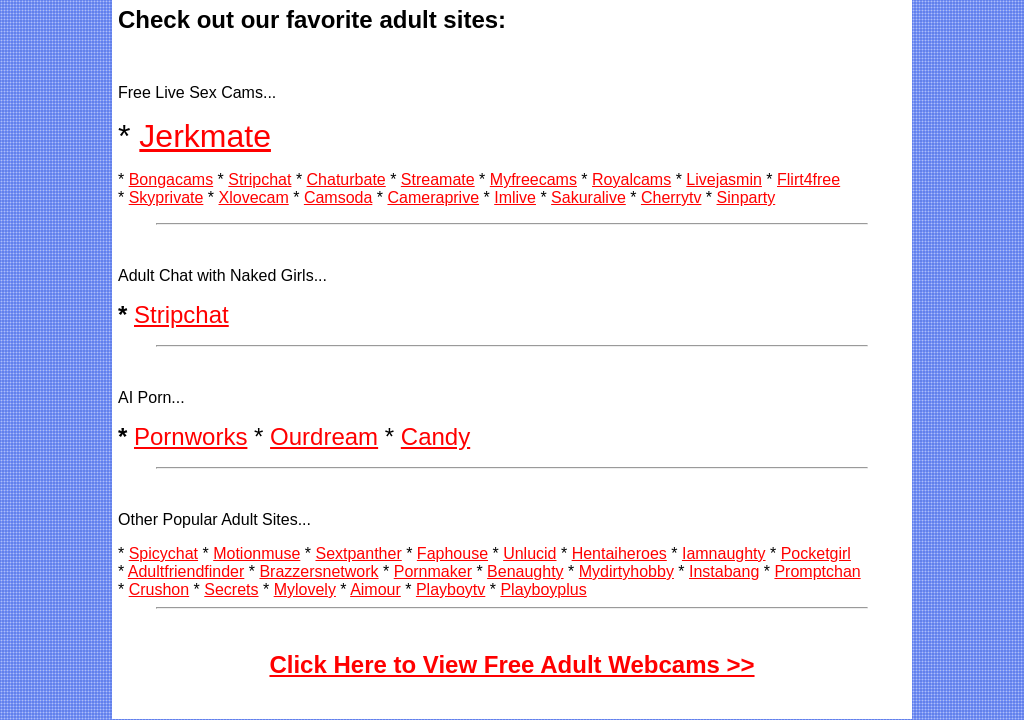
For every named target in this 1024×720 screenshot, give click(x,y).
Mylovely (305, 589)
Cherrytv (671, 197)
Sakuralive (588, 197)
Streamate (438, 179)
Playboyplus (543, 589)
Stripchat (259, 179)
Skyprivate (166, 197)
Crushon (159, 589)
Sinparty (746, 197)
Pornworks (190, 436)
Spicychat (163, 553)
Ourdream (324, 436)
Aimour (375, 589)
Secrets (231, 589)
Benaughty (525, 571)
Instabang (724, 571)
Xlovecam (254, 197)
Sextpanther (358, 553)
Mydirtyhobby (626, 571)
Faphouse (452, 553)
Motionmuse (256, 553)
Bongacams (171, 179)
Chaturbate (346, 179)
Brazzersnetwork (318, 571)
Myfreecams (533, 179)
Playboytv (450, 589)
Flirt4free (808, 179)
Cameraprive (433, 197)
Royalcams (631, 179)
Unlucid (529, 553)
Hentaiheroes (619, 553)
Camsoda (338, 197)
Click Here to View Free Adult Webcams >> (511, 664)
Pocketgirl (816, 553)
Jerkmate (205, 136)
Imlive (515, 197)
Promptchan (817, 571)
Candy (435, 436)
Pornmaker (433, 571)
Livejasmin (724, 179)
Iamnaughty (724, 553)
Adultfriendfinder (186, 571)
